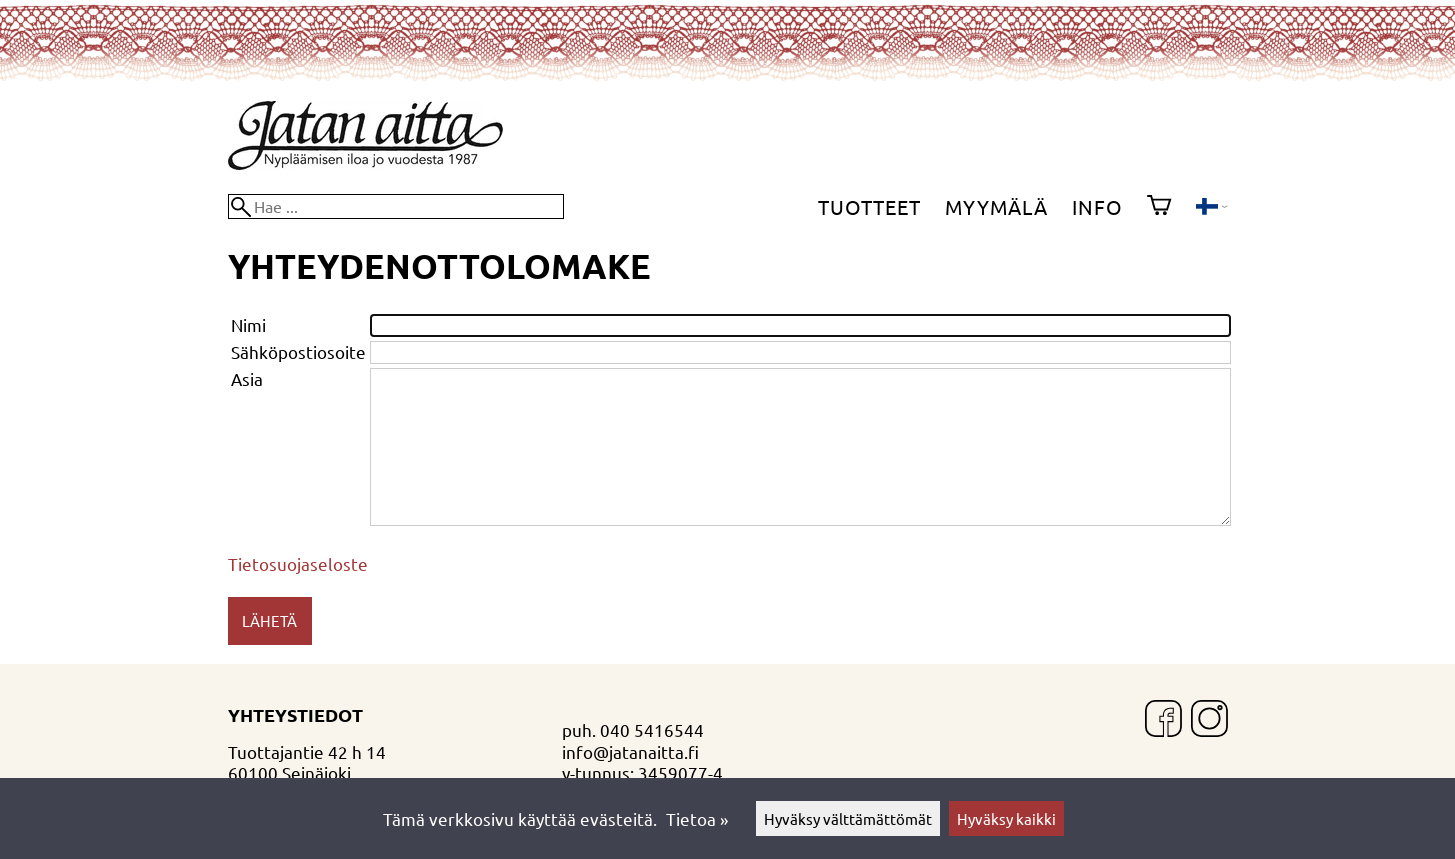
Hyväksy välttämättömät (848, 818)
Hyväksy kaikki (1006, 818)
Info (1097, 206)
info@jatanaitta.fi (630, 751)
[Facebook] (1163, 720)
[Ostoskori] (1159, 207)
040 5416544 (652, 729)
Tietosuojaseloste (298, 563)
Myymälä (996, 206)
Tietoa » (697, 818)
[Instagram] (1209, 720)
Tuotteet (869, 206)
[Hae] (396, 206)
